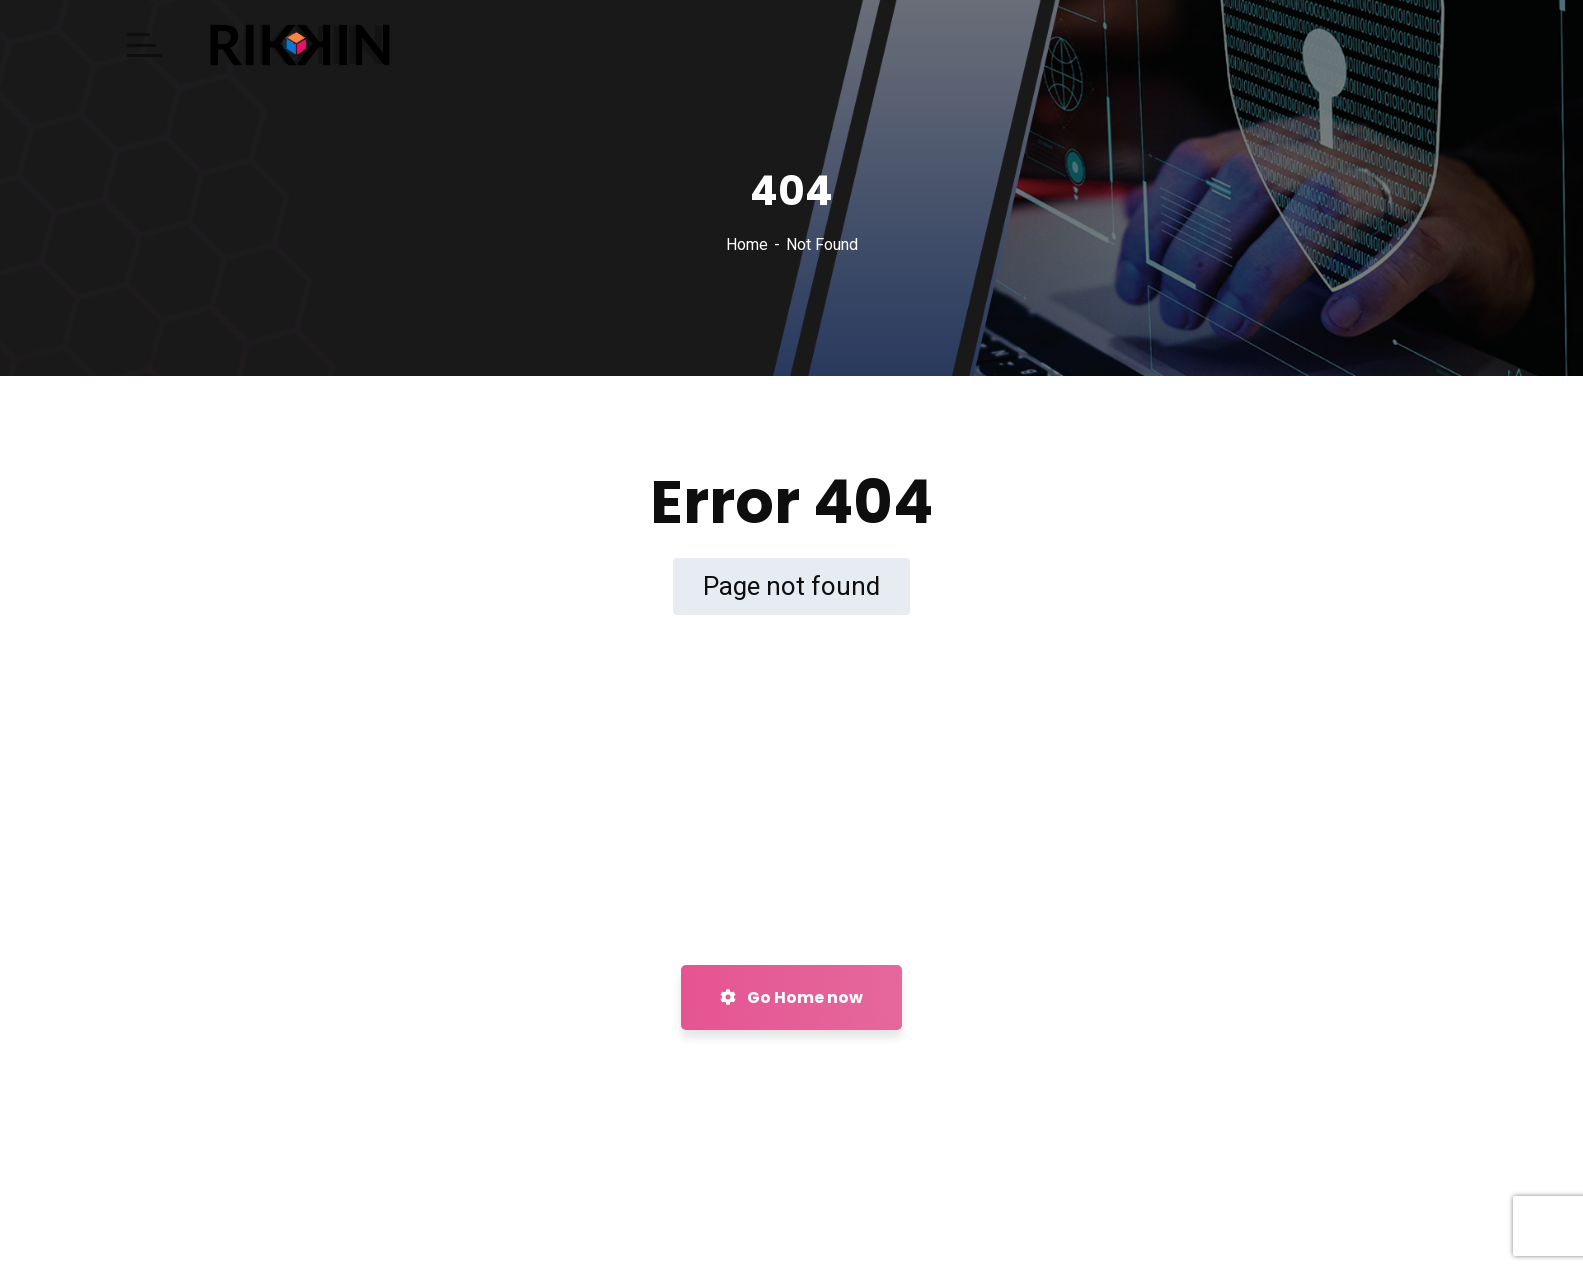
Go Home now (791, 997)
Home (747, 244)
